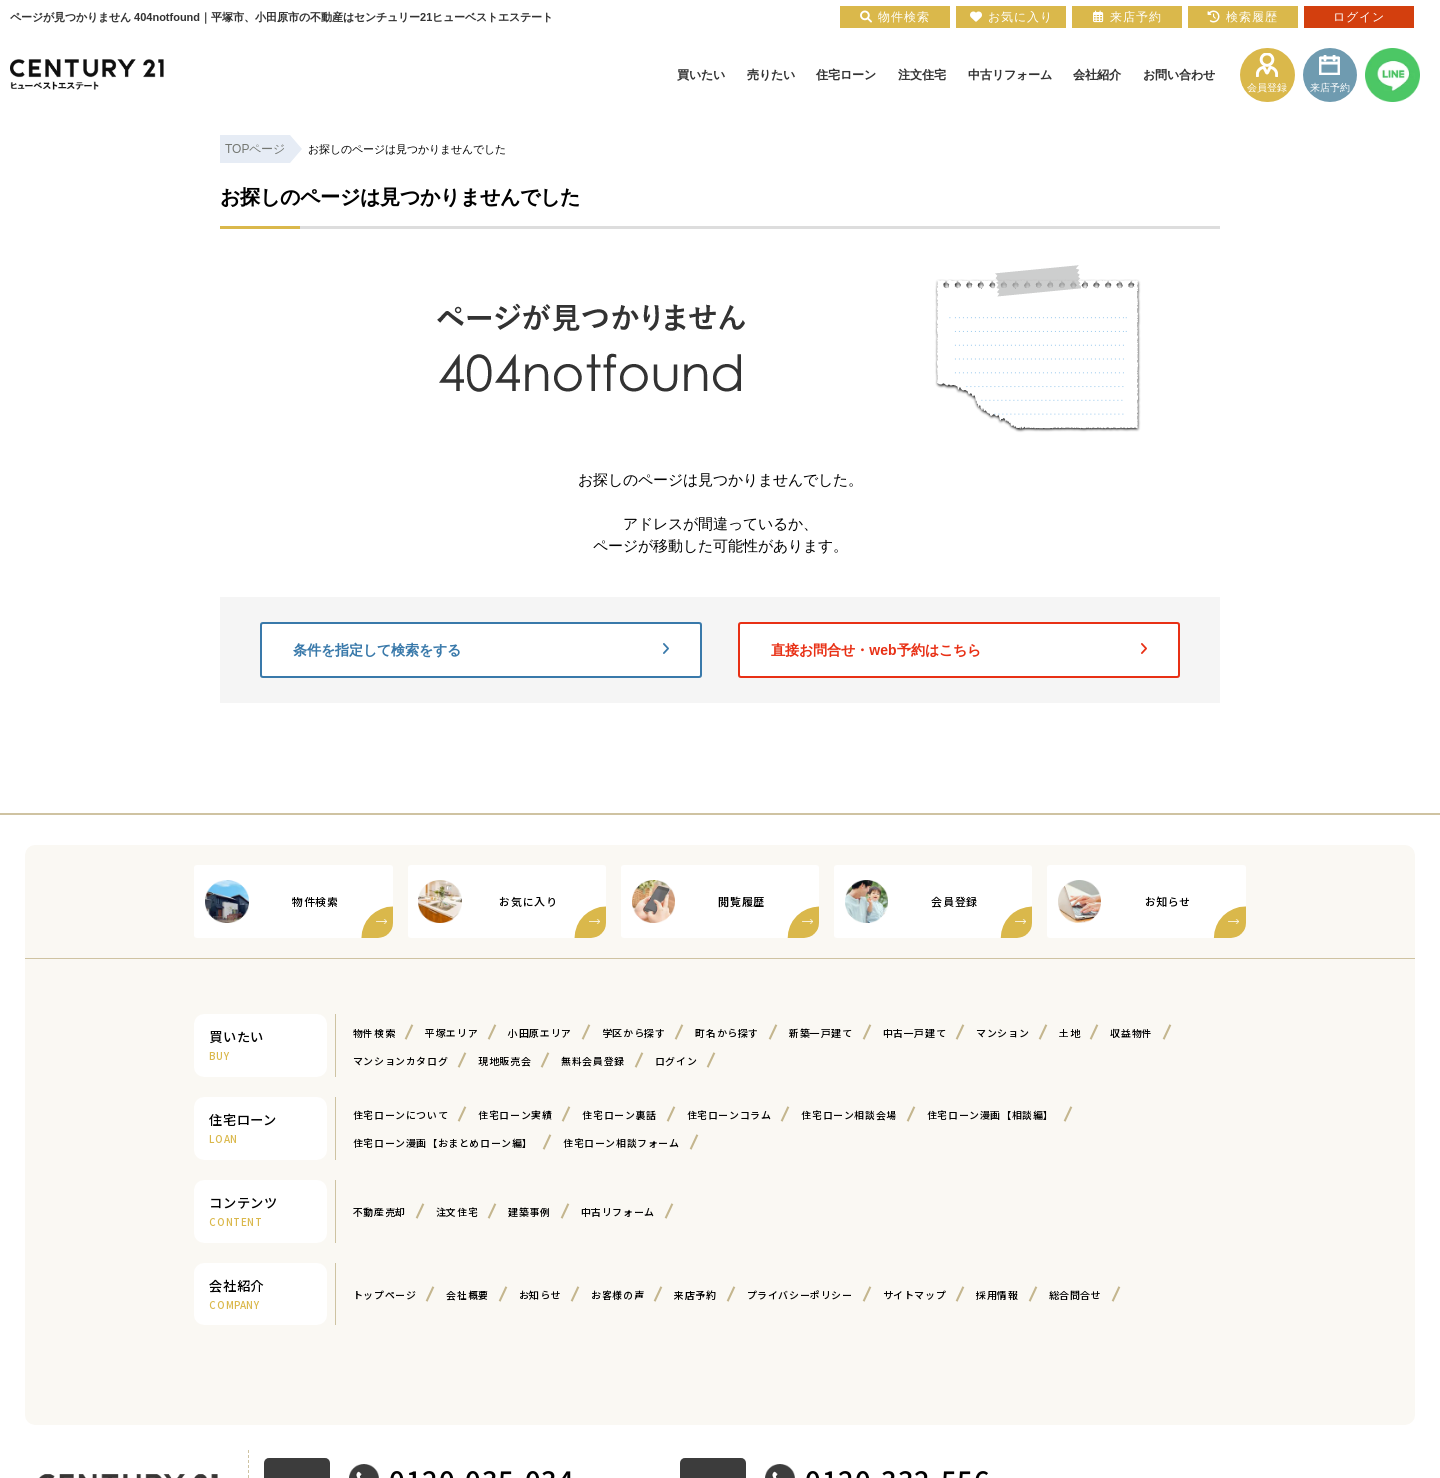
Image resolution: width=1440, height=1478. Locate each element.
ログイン (676, 1060)
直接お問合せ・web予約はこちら (959, 650)
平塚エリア (451, 1032)
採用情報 (997, 1294)
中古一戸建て (915, 1032)
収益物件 (1131, 1032)
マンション (1002, 1032)
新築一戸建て (821, 1032)
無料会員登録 (593, 1060)
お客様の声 (617, 1294)
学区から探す (634, 1032)
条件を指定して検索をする (481, 650)
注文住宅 (457, 1211)
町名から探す (727, 1032)
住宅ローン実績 (515, 1114)
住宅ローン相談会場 (848, 1114)
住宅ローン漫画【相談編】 (990, 1114)
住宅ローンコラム (729, 1114)
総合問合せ (1075, 1294)
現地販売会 (504, 1060)
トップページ (385, 1294)
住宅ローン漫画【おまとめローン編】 (443, 1142)
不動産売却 (379, 1211)
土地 (1069, 1032)
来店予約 (695, 1294)
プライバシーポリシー (800, 1294)
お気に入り (1011, 17)
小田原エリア (540, 1032)
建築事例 (529, 1211)
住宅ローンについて (400, 1114)
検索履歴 (1243, 17)
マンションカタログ (400, 1060)
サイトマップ (915, 1294)
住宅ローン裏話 (619, 1114)
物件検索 (374, 1032)
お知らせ (540, 1294)
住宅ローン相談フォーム (621, 1142)
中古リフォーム (618, 1211)
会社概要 (467, 1294)
